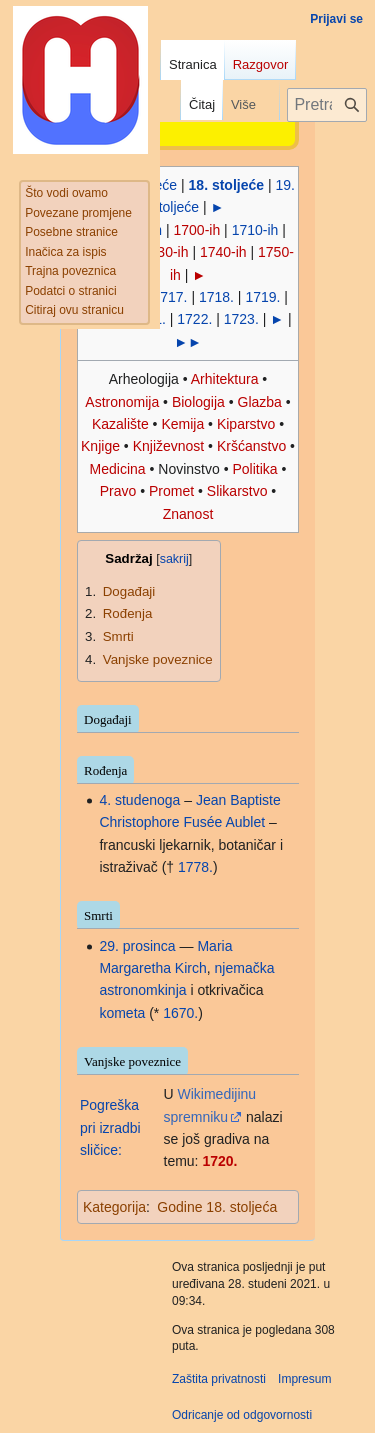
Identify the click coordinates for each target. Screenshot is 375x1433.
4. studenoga (139, 800)
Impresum (304, 1379)
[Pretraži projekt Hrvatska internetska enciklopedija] (327, 105)
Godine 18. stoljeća (217, 1207)
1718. (216, 297)
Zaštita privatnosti (219, 1379)
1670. (180, 1013)
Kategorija (114, 1207)
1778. (195, 867)
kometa (122, 1013)
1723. (241, 319)
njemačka (245, 968)
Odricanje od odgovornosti (242, 1415)
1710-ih (255, 230)
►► (188, 342)
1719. (262, 297)
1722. (194, 319)
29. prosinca (137, 946)
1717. (169, 297)
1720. (219, 1161)
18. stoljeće (227, 185)
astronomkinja (142, 990)
